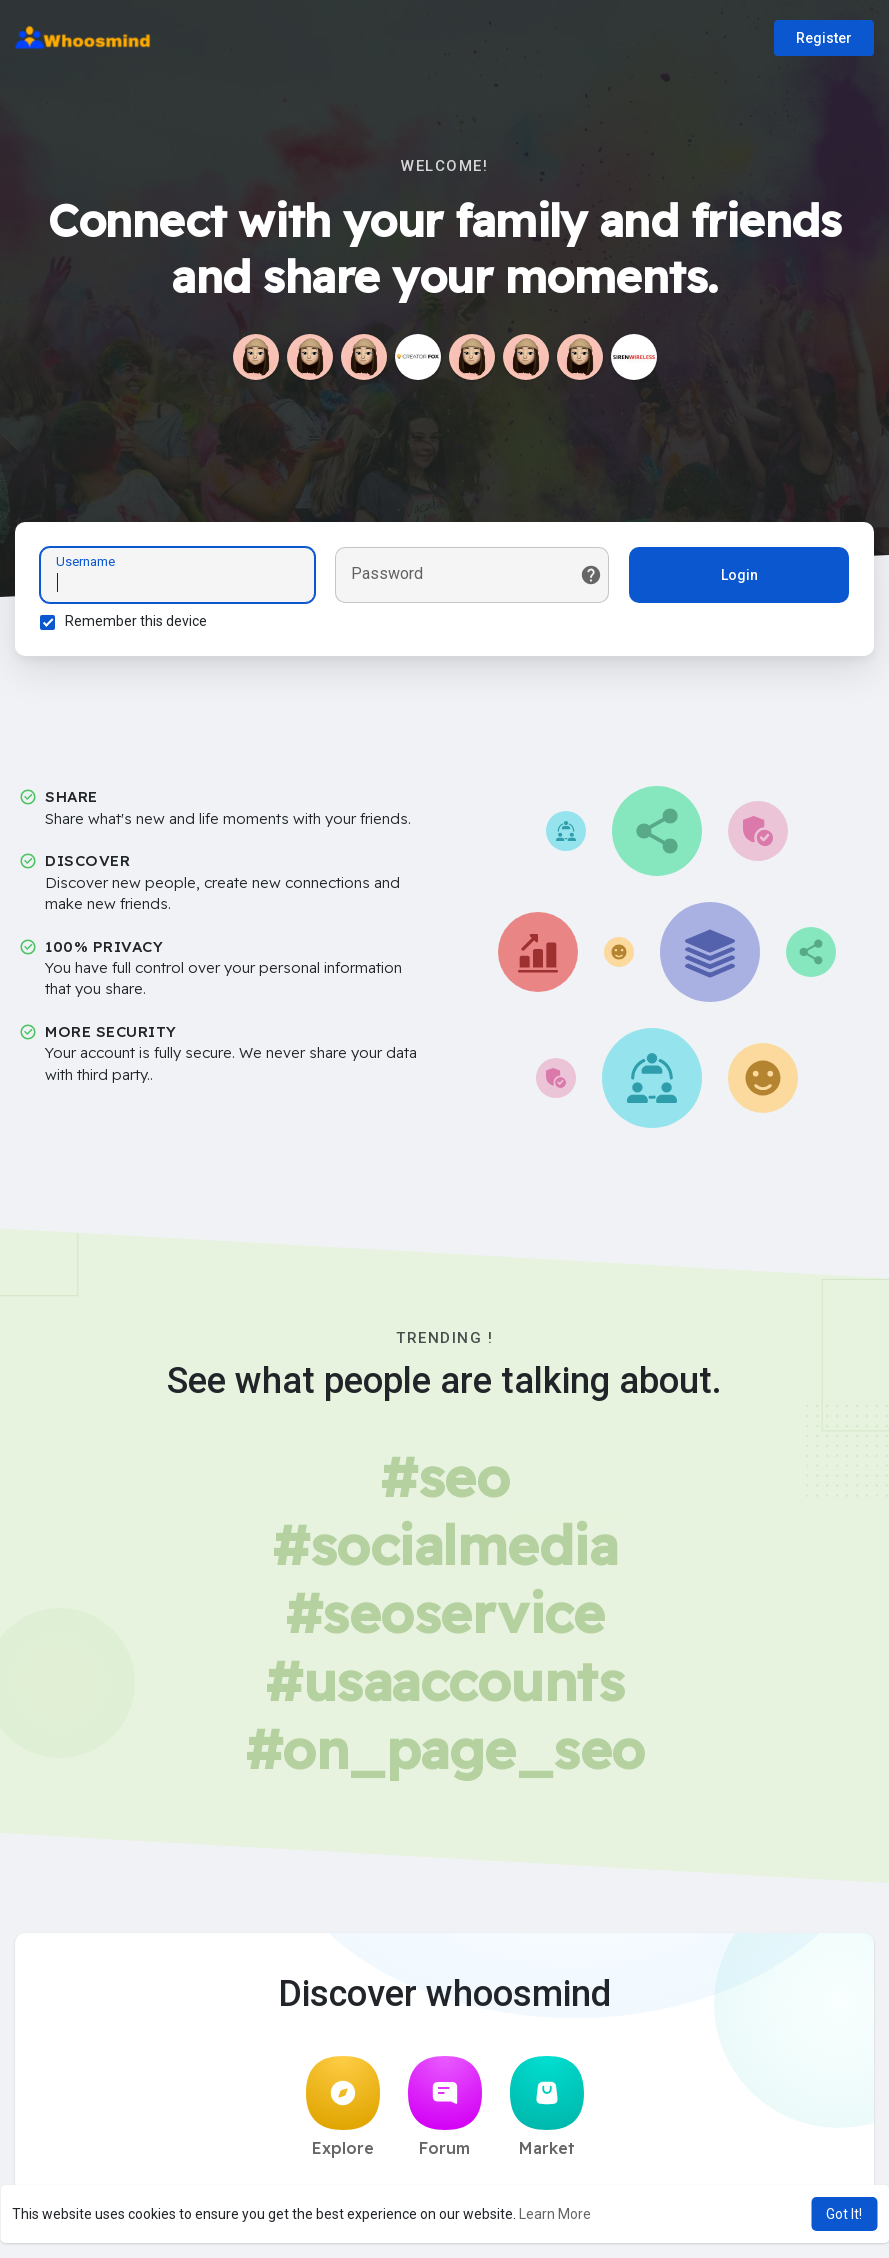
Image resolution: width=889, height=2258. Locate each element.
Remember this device (136, 621)
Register (824, 38)
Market (547, 2107)
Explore (343, 2107)
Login (739, 575)
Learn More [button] (555, 2214)
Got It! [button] (844, 2214)
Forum (445, 2107)
